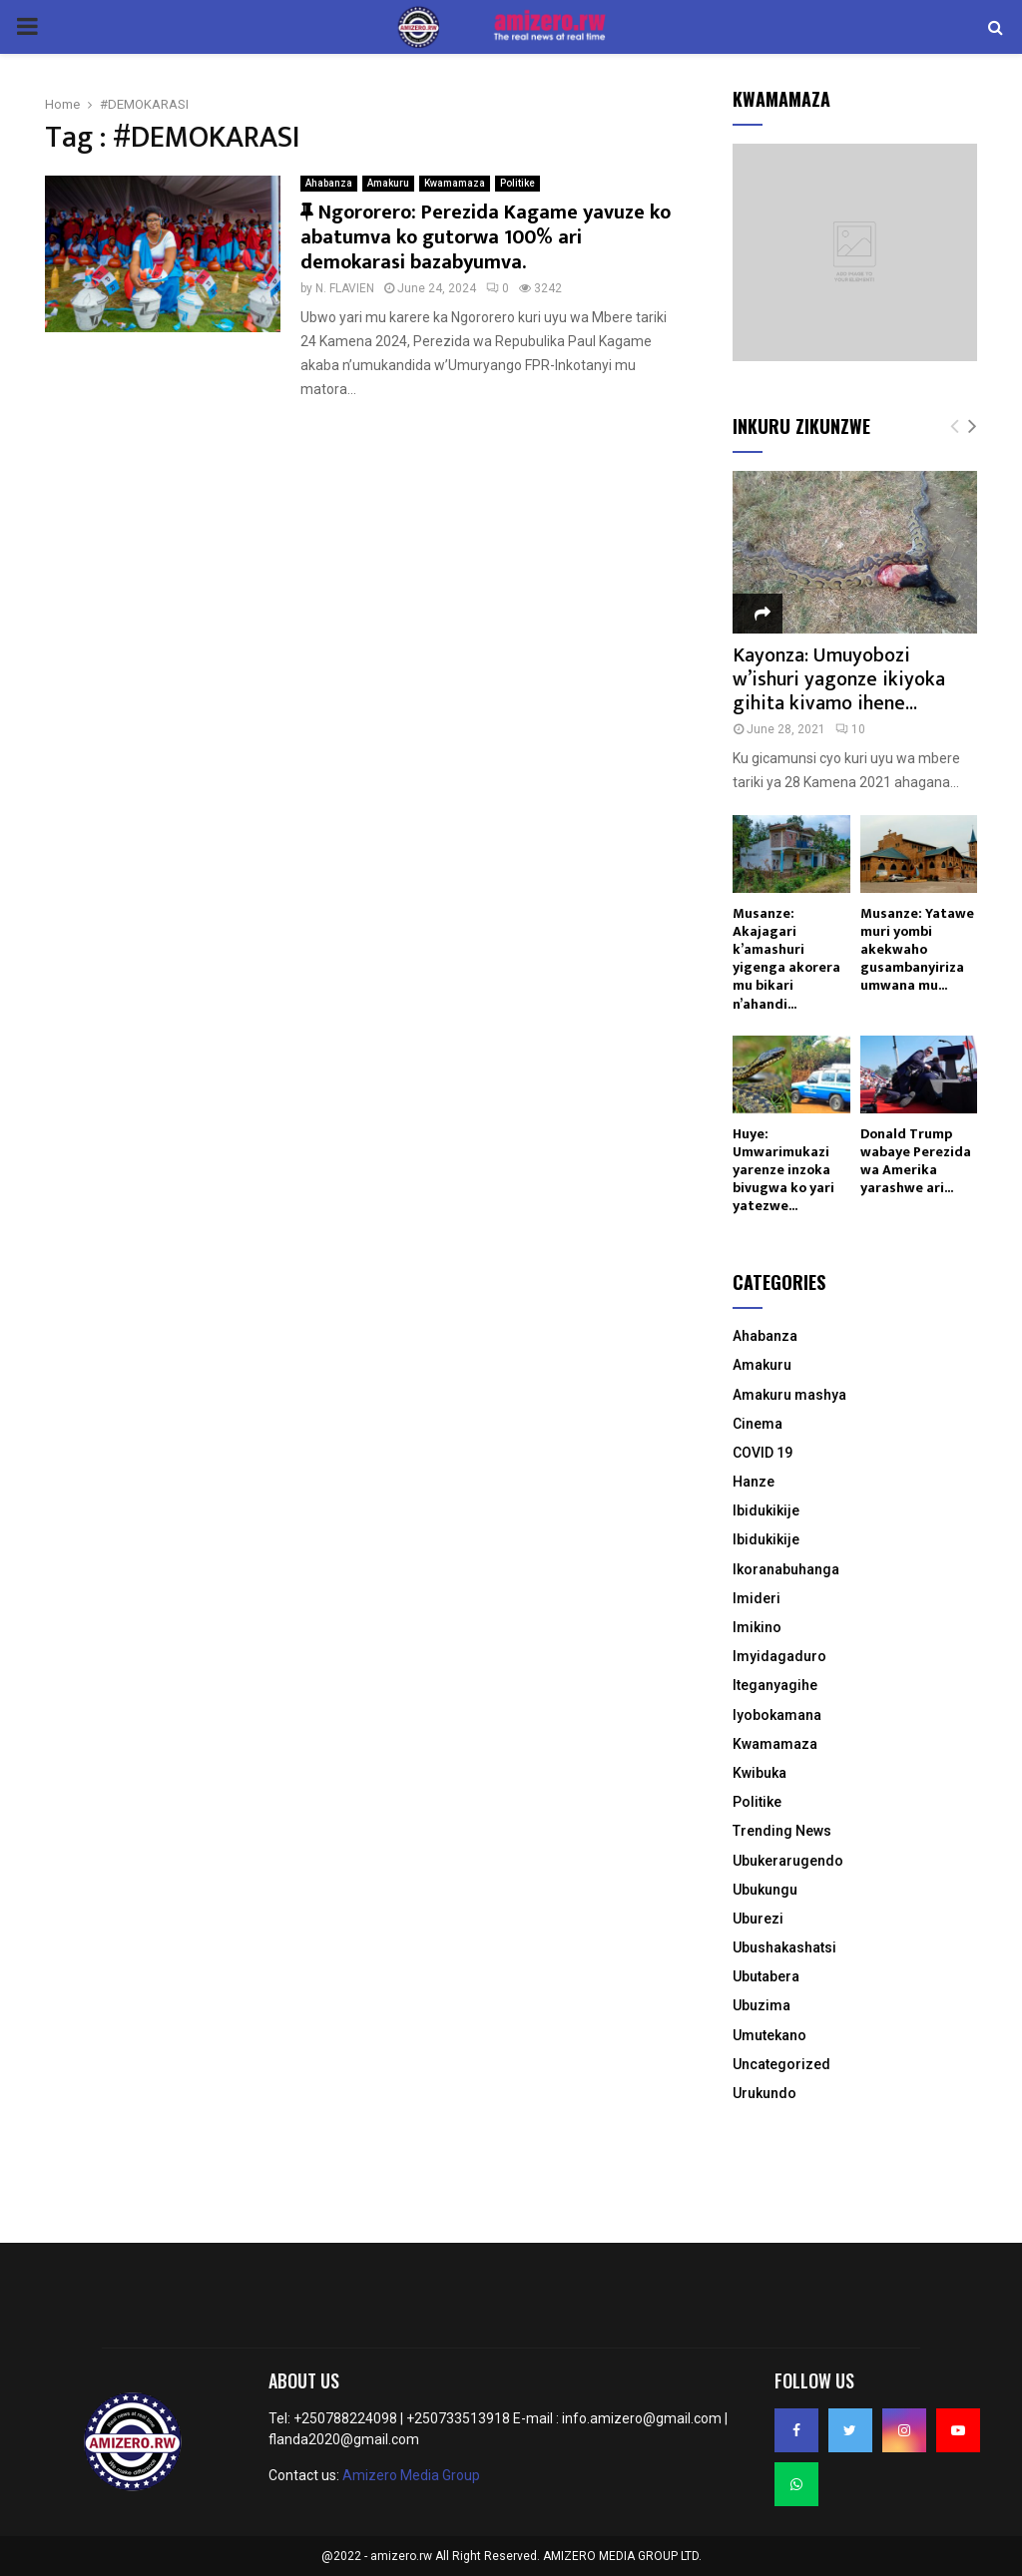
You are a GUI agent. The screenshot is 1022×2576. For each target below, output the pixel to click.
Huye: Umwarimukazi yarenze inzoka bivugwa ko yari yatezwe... (783, 1169)
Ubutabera (766, 1976)
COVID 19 (762, 1453)
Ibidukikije (766, 1510)
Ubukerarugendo (788, 1861)
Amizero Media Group (411, 2475)
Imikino (757, 1627)
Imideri (756, 1598)
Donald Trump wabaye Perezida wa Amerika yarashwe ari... (915, 1160)
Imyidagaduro (779, 1656)
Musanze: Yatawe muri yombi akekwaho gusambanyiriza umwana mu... (917, 949)
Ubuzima (761, 2005)
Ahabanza (328, 177)
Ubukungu (765, 1890)
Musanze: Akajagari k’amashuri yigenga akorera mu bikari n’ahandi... (786, 958)
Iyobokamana (777, 1715)
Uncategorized (781, 2064)
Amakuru (388, 177)
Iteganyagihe (775, 1685)
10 (850, 729)
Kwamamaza (454, 177)
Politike (517, 177)
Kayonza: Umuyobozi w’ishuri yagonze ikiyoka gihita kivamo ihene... (839, 679)
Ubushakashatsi (784, 1947)
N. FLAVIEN (344, 282)
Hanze (753, 1482)
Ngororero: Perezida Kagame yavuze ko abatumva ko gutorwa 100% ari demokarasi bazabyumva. (485, 231)
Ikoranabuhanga (786, 1569)
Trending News (782, 1831)
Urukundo (764, 2093)
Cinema (757, 1424)
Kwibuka (759, 1773)
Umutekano (769, 2035)
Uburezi (758, 1919)
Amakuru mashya (789, 1395)
